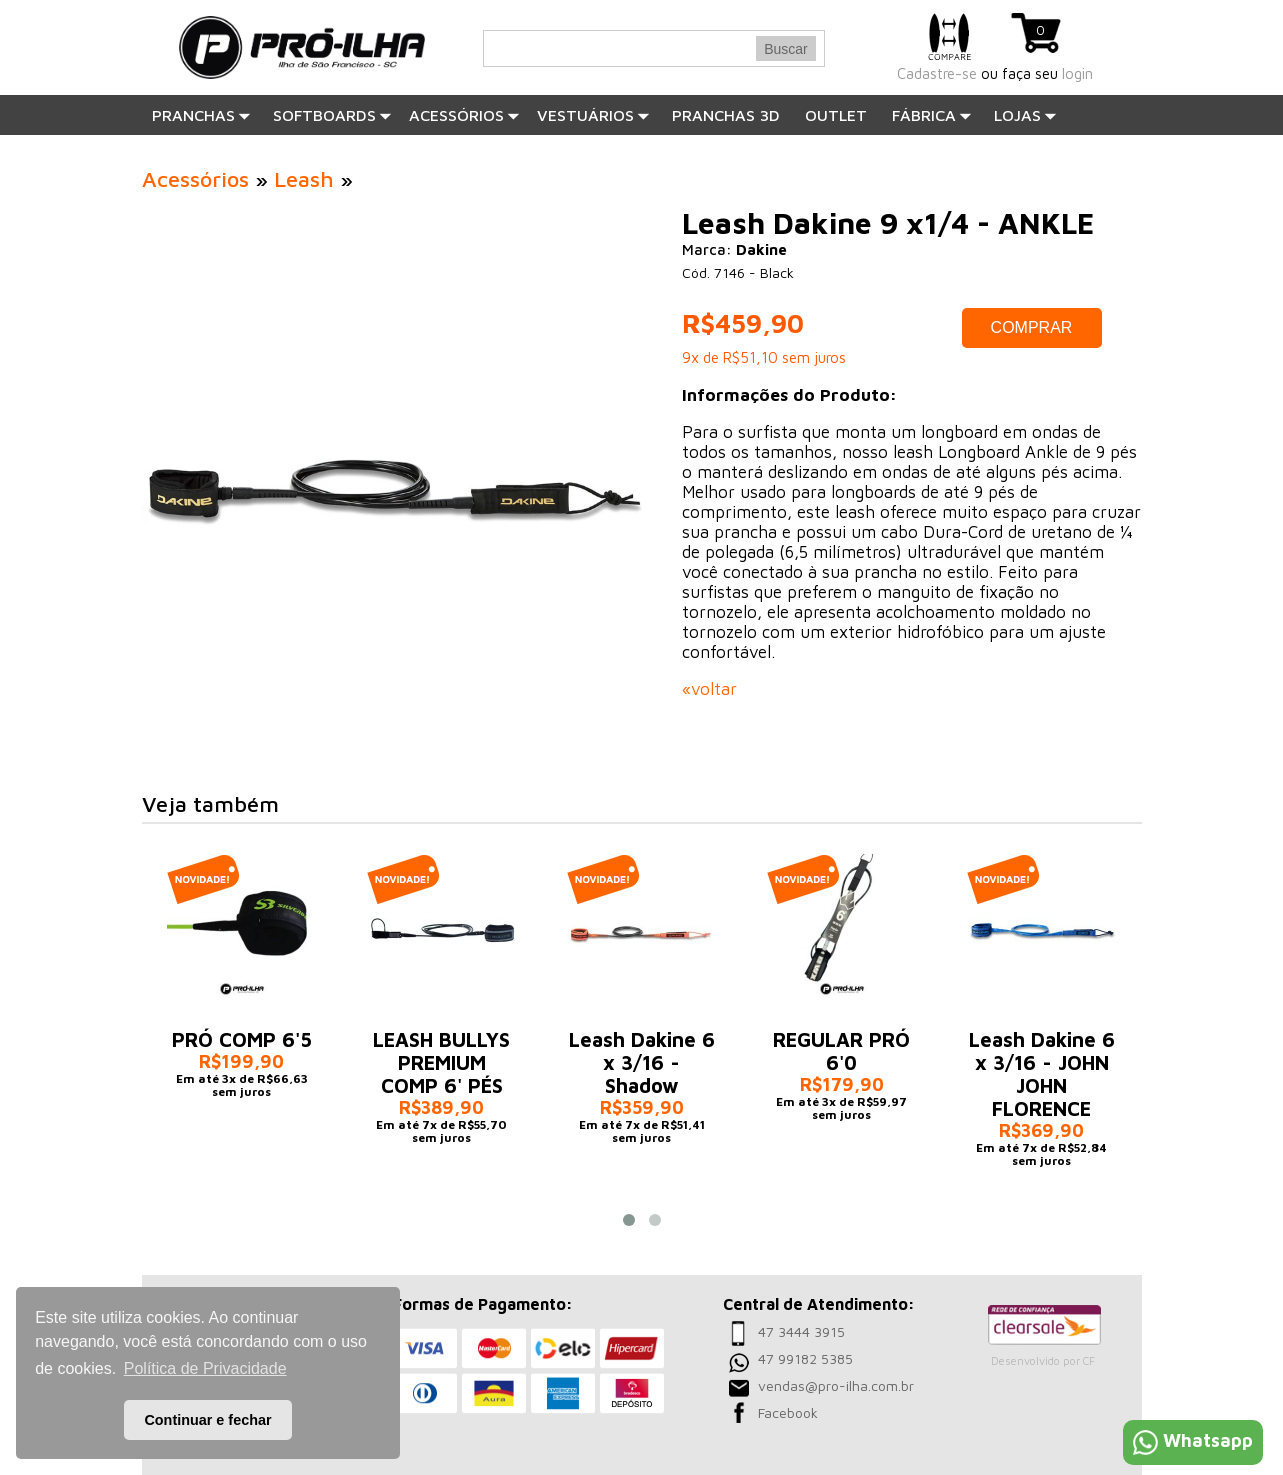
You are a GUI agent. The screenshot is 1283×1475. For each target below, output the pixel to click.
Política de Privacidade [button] (205, 1368)
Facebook (788, 1412)
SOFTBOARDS (332, 115)
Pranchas (201, 115)
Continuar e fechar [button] (207, 1420)
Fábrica (932, 115)
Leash (304, 179)
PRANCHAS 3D (726, 115)
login (1077, 73)
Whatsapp (1193, 1440)
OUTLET (836, 115)
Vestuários (593, 115)
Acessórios (464, 115)
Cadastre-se (937, 73)
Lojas (1025, 115)
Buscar (786, 49)
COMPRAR (1032, 327)
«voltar (709, 689)
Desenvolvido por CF (1043, 1360)
